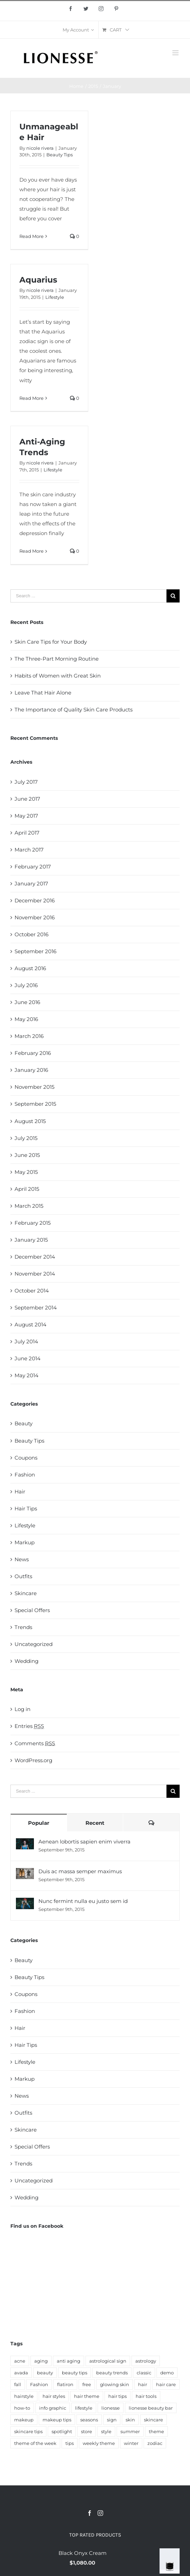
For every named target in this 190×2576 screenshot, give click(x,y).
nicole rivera (40, 148)
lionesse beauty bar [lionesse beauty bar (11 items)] (151, 2331)
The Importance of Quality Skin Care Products (74, 709)
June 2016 (27, 1002)
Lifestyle (54, 297)
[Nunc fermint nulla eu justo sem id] (25, 1902)
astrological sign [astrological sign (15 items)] (107, 2284)
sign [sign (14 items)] (112, 2343)
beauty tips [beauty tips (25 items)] (74, 2296)
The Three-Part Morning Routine (57, 658)
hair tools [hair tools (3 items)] (146, 2319)
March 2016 (29, 1036)
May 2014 (26, 1375)
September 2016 (35, 951)
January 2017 (31, 883)
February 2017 (33, 866)
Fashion (25, 1474)
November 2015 (34, 1087)
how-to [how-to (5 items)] (22, 2331)
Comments (35, 1743)
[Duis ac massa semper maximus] (25, 1872)
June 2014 (27, 1358)
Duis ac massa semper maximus (80, 1871)
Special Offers (32, 1610)
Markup (25, 1542)
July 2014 (26, 1341)
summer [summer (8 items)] (130, 2355)
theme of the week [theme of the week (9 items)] (35, 2367)
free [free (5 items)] (86, 2308)
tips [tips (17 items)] (69, 2367)
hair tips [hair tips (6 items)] (117, 2319)
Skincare (26, 1593)
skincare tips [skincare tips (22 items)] (28, 2355)
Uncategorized (34, 1644)
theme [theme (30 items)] (156, 2355)
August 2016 (30, 968)
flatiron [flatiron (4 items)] (65, 2308)
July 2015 (26, 1138)
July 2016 (26, 985)
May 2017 (26, 815)
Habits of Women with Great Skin (58, 675)
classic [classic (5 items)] (144, 2296)
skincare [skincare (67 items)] (153, 2343)
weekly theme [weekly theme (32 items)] (99, 2367)
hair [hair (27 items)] (142, 2308)
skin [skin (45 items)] (130, 2343)
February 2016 (33, 1053)
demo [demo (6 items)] (167, 2296)
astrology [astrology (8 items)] (145, 2284)
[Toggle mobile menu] (176, 52)
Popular (38, 1823)
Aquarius (38, 280)
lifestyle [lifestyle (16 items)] (83, 2331)
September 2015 (35, 1104)
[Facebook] (89, 2436)
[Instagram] (100, 2436)
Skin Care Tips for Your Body (51, 641)
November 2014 (35, 1273)
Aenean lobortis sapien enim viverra (84, 1841)
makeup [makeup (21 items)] (24, 2343)
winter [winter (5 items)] (131, 2367)
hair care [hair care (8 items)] (166, 2308)
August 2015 (30, 1121)
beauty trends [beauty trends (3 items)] (112, 2296)
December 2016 (35, 900)
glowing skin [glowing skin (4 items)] (114, 2308)
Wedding (26, 1661)
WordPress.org (33, 1760)
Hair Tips (26, 1508)
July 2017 (26, 782)
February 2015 (33, 1223)
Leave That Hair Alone (43, 692)
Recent (95, 1823)
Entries (29, 1726)
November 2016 (35, 917)
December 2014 (35, 1256)
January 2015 (31, 1239)
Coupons (26, 1457)
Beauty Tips (59, 154)
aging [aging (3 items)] (41, 2284)
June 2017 (27, 798)
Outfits (23, 1576)
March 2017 (29, 849)
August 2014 (30, 1324)
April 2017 (27, 832)
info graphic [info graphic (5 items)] (52, 2331)
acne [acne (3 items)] (19, 2284)
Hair (20, 1491)
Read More (31, 236)
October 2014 (32, 1290)
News (22, 1559)
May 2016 (26, 1019)
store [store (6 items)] (86, 2355)
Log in (22, 1709)
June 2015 (27, 1155)
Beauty (24, 1423)
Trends (23, 1627)
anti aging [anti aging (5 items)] (68, 2284)
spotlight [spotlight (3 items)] (62, 2355)
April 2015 (27, 1189)
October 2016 (31, 934)
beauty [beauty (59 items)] (45, 2296)
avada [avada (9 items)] (21, 2296)
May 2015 (26, 1172)
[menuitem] (78, 29)
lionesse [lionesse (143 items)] (110, 2331)
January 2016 (31, 1070)
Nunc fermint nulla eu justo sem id (83, 1901)
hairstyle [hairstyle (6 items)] (24, 2319)
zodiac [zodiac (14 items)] (154, 2367)
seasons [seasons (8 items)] (89, 2343)
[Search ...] (88, 595)
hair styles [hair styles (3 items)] (54, 2319)
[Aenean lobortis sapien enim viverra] (25, 1843)
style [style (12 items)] (106, 2355)
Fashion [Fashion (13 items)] (39, 2308)
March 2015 (29, 1206)
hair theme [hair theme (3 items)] (86, 2319)
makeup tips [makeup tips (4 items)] (57, 2343)
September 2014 (36, 1307)
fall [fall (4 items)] (17, 2308)
